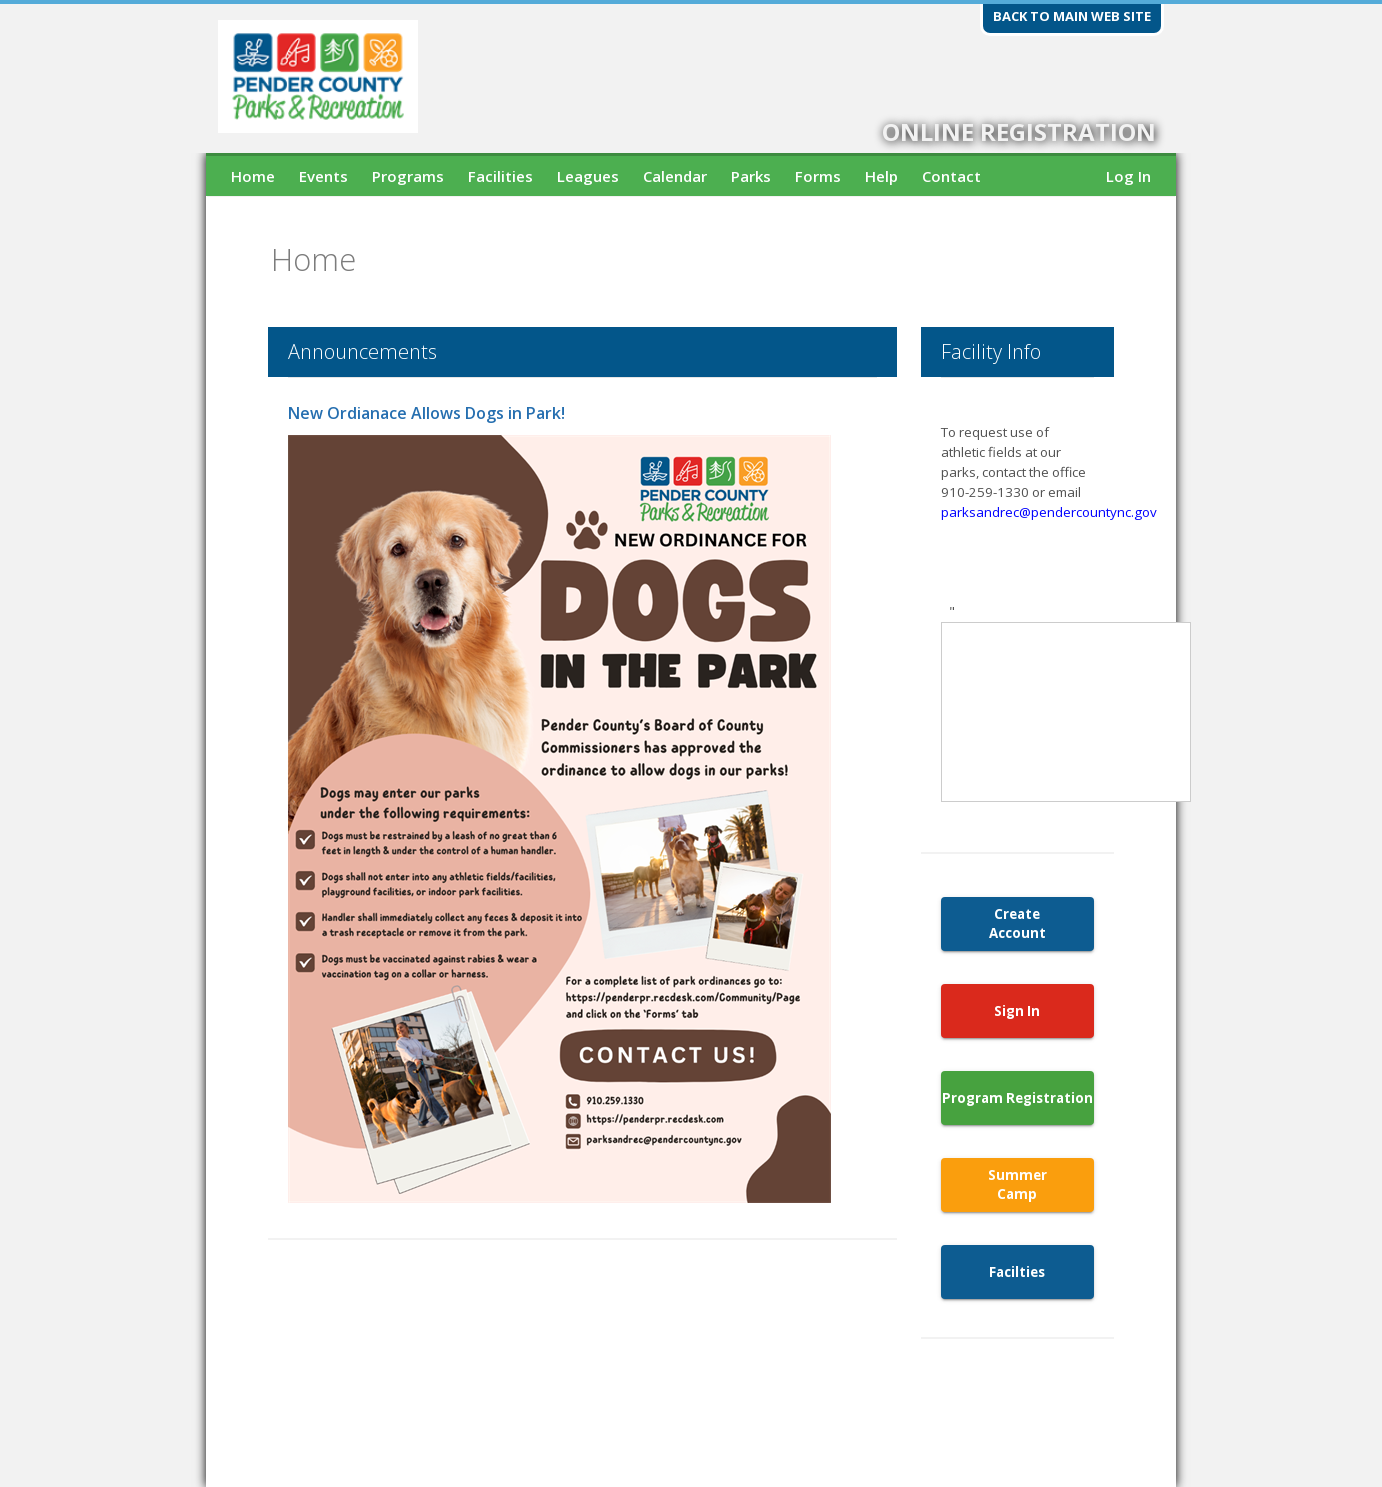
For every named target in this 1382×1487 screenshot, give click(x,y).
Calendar (675, 176)
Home (253, 176)
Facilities (500, 176)
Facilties (1017, 1272)
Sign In (1017, 1011)
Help (881, 176)
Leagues (588, 176)
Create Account (1017, 923)
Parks (751, 176)
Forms (818, 176)
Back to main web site (1072, 16)
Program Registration (1017, 1098)
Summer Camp (1017, 1184)
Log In (1128, 176)
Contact (951, 176)
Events (323, 176)
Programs (408, 176)
